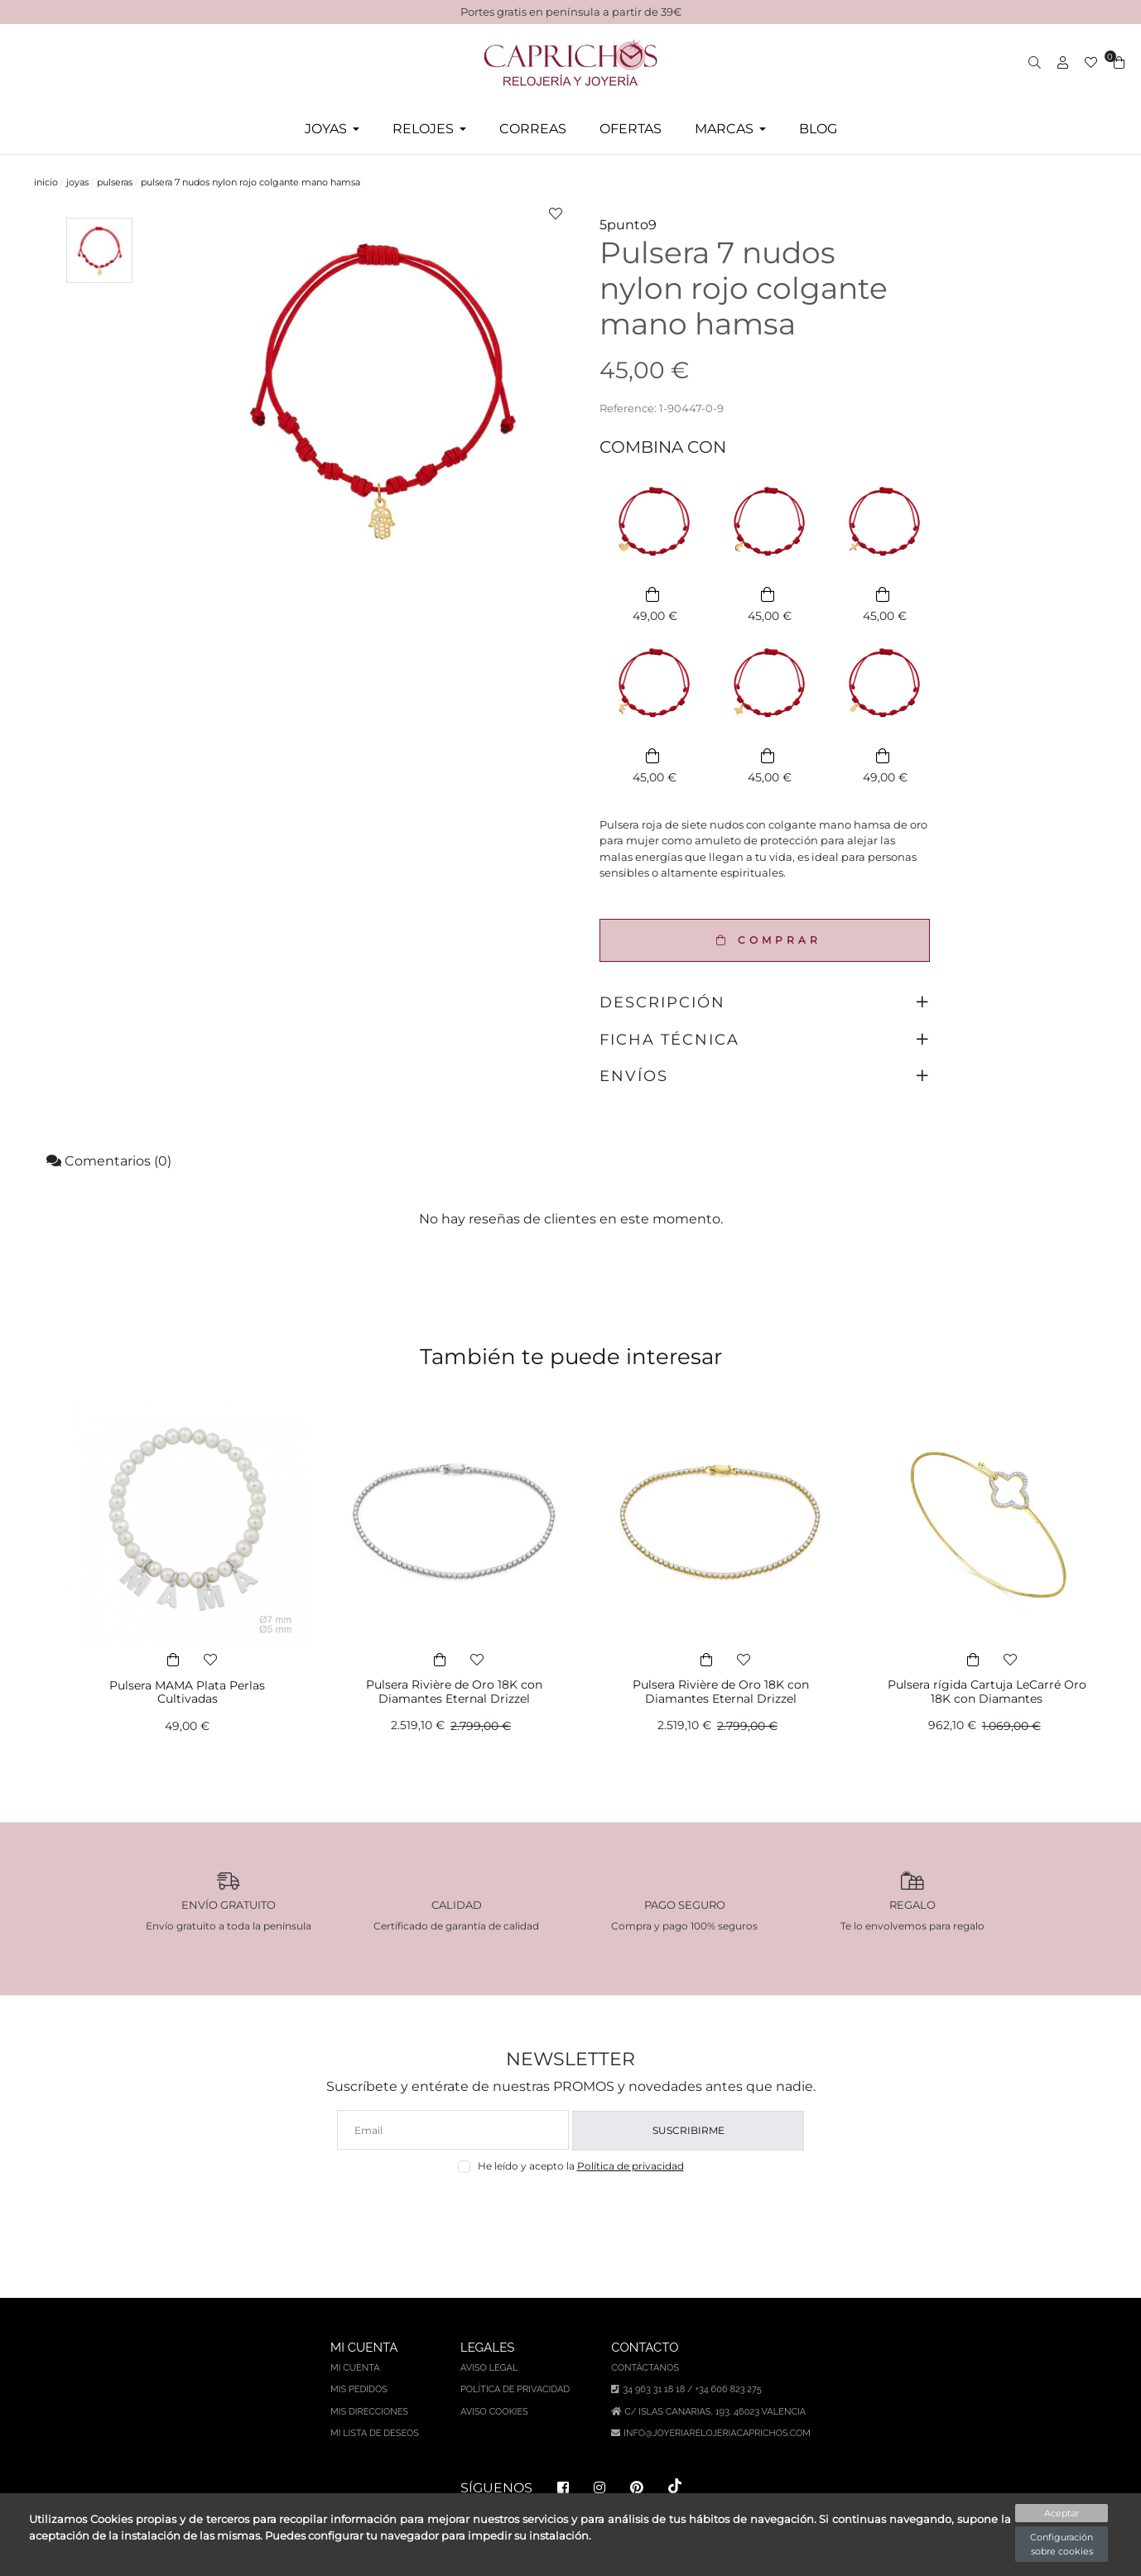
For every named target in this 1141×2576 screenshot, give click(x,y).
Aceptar (1061, 2513)
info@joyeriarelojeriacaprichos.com (717, 2433)
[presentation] (571, 2213)
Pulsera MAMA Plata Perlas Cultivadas (187, 1692)
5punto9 (628, 225)
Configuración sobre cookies (1061, 2544)
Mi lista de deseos (374, 2433)
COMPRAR (764, 940)
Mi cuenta (355, 2367)
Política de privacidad (630, 2166)
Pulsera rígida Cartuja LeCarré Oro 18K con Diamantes (987, 1691)
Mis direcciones (369, 2411)
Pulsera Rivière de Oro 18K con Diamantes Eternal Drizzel (454, 1691)
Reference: (628, 408)
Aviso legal (489, 2367)
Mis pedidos (359, 2389)
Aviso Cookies (494, 2411)
